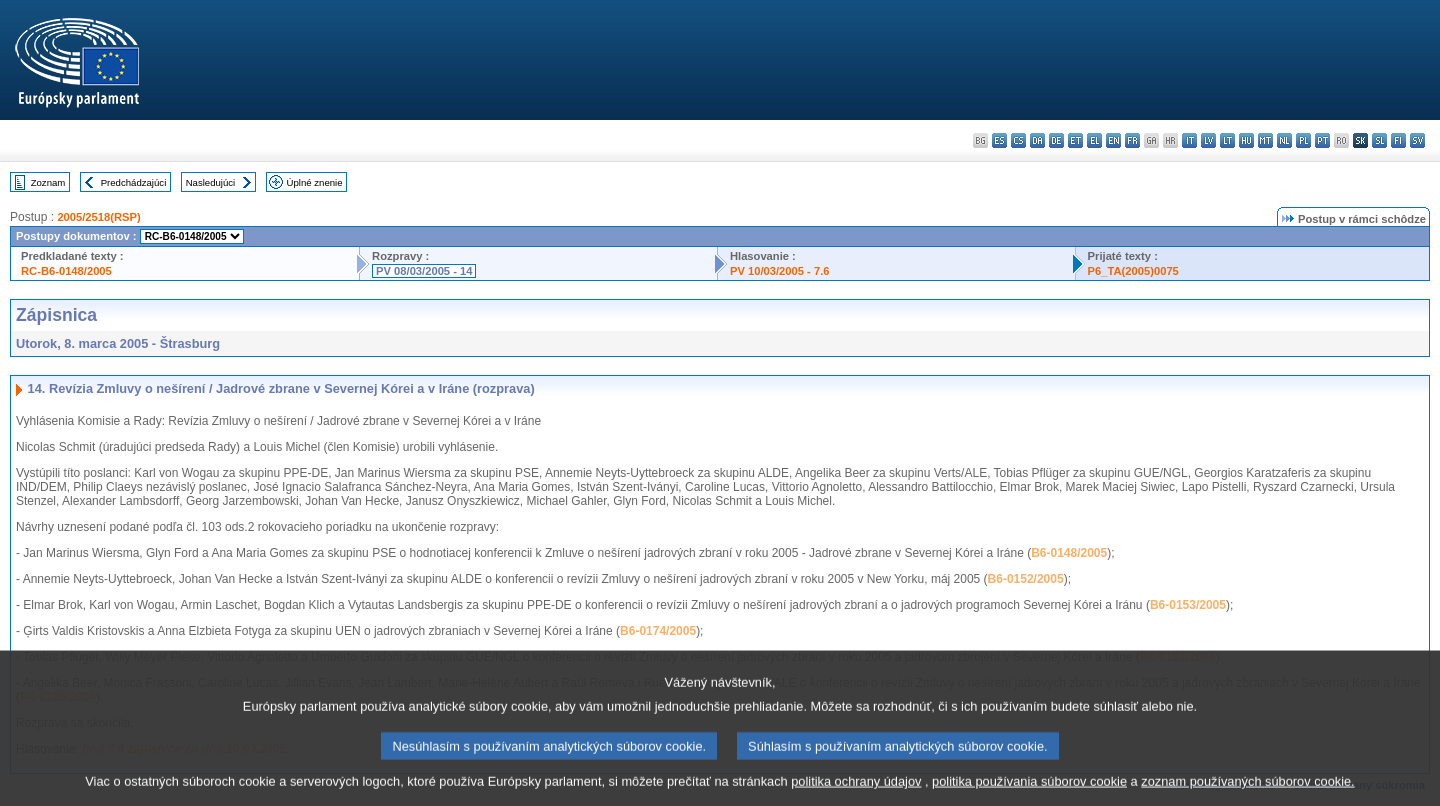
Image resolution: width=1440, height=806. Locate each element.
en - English (1113, 140)
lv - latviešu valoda (1208, 140)
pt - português (1322, 140)
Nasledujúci (211, 182)
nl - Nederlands (1284, 140)
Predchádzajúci (134, 182)
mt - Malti (1265, 140)
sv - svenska (1417, 140)
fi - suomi (1398, 140)
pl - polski (1303, 140)
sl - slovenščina (1379, 140)
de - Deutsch (1056, 140)
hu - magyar (1246, 140)
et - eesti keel (1075, 140)
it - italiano (1189, 140)
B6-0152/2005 (1026, 579)
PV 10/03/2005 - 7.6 (780, 271)
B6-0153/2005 (1188, 605)
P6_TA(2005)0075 (1133, 271)
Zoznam (48, 182)
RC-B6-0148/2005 (66, 271)
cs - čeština (1018, 140)
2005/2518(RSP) (98, 217)
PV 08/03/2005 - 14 (424, 271)
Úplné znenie (315, 182)
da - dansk (1037, 140)
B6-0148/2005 (1069, 553)
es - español (999, 140)
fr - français (1132, 140)
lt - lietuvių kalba (1227, 140)
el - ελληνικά (1094, 140)
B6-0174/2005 (658, 631)
